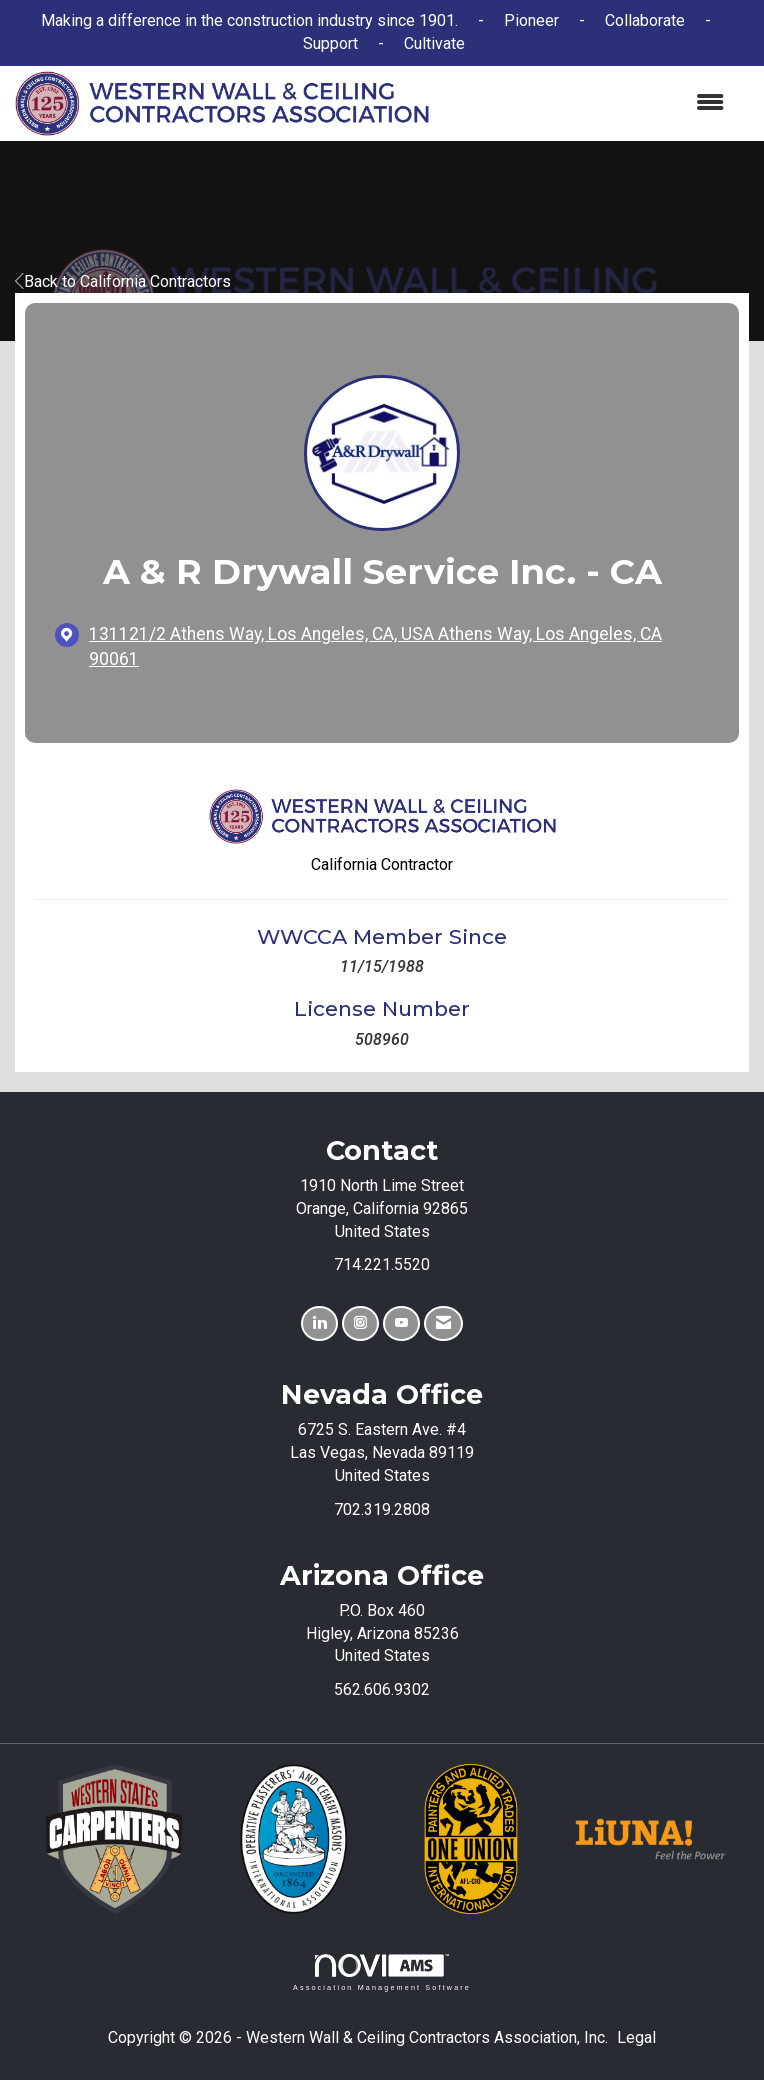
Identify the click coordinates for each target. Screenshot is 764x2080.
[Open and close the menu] (586, 103)
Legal (636, 2037)
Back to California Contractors (123, 281)
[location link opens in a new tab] (399, 647)
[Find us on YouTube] (401, 1323)
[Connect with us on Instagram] (360, 1323)
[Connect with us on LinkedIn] (319, 1323)
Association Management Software (382, 1972)
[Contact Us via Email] (443, 1323)
